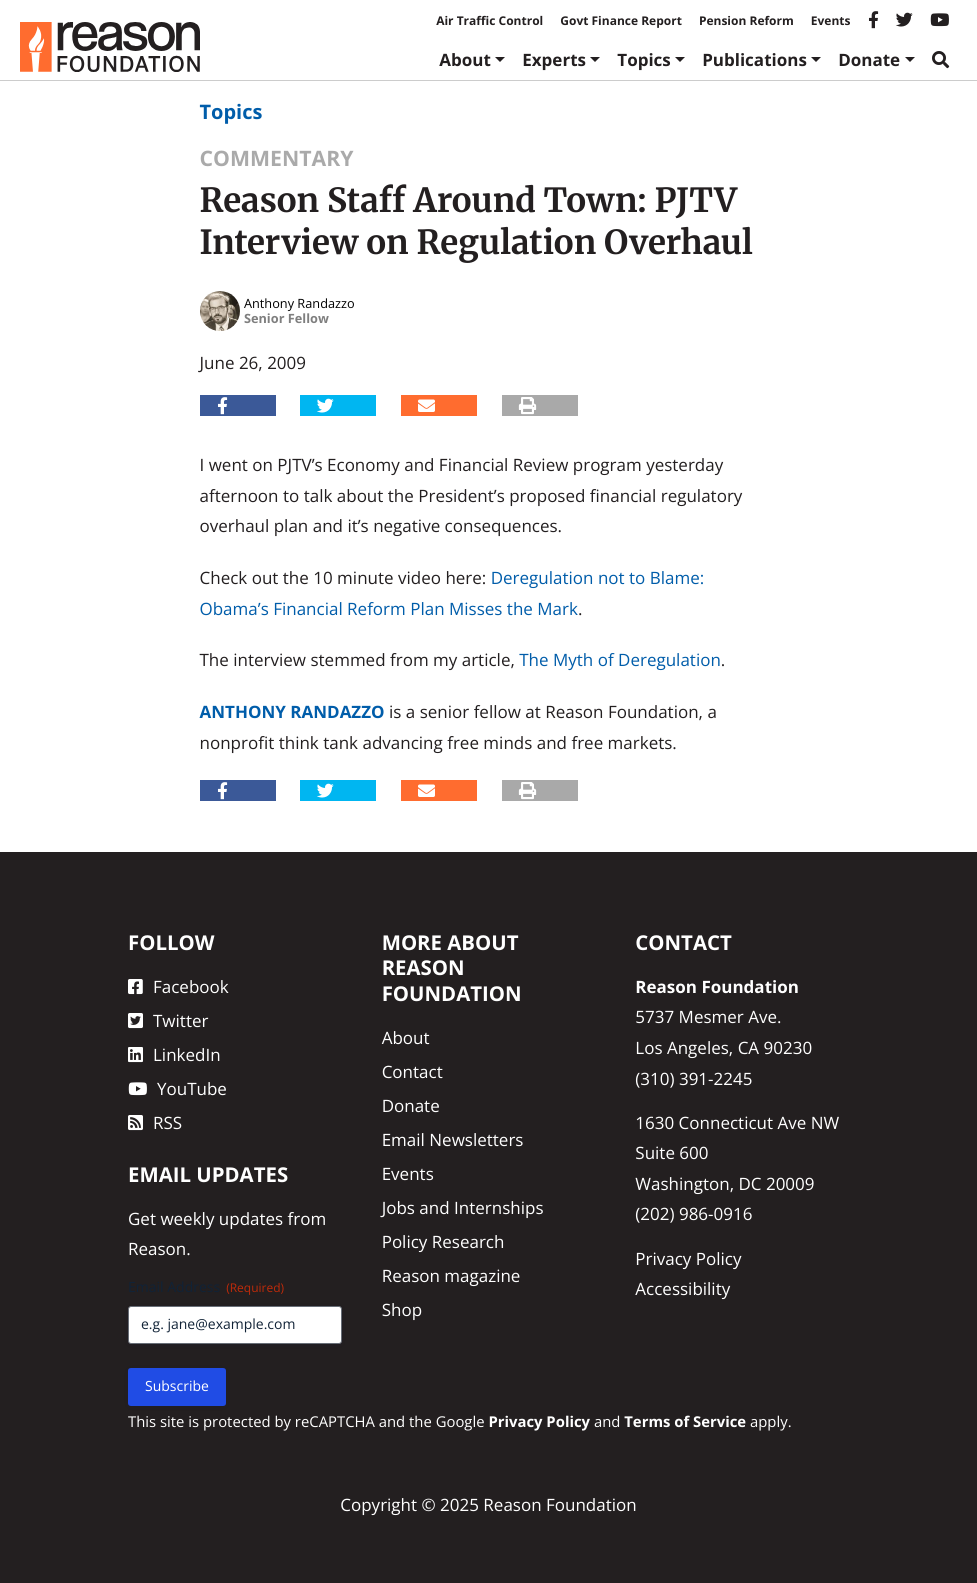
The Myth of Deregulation (620, 659)
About (465, 59)
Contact (412, 1071)
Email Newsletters (453, 1139)
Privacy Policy (688, 1258)
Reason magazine (451, 1275)
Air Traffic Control (489, 20)
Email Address (206, 1287)
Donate (869, 59)
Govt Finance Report (621, 20)
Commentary (277, 158)
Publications (754, 59)
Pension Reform (746, 20)
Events (831, 20)
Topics (644, 59)
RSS (155, 1122)
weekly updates (221, 1218)
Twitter (168, 1020)
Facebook (178, 986)
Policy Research (443, 1241)
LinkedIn (174, 1054)
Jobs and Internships (463, 1207)
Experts (554, 59)
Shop (402, 1309)
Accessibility (682, 1288)
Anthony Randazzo (292, 711)
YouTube (177, 1088)
